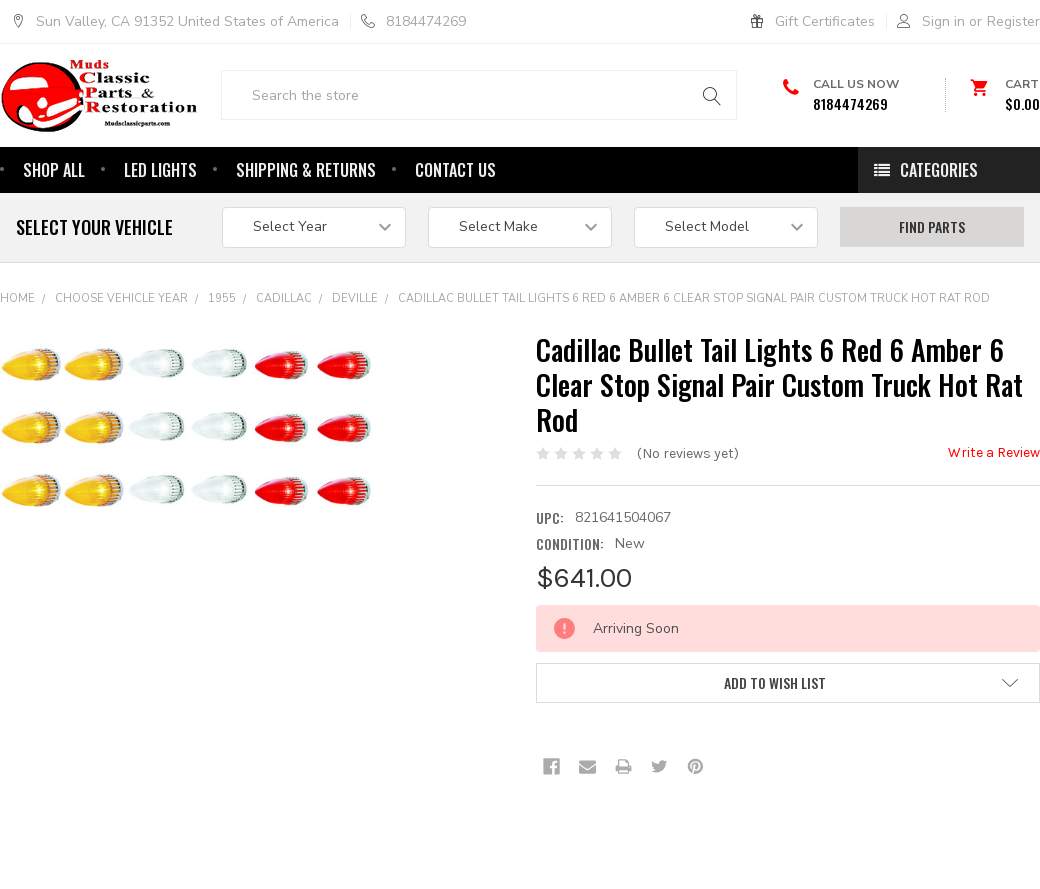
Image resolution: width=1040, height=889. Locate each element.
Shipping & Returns (306, 231)
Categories (939, 231)
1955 (222, 359)
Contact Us (455, 231)
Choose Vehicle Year (121, 359)
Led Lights (160, 231)
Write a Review (994, 513)
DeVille (355, 359)
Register (1013, 21)
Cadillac (284, 359)
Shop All (54, 231)
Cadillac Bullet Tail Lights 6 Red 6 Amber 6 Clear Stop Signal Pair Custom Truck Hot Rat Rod (694, 359)
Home (17, 359)
